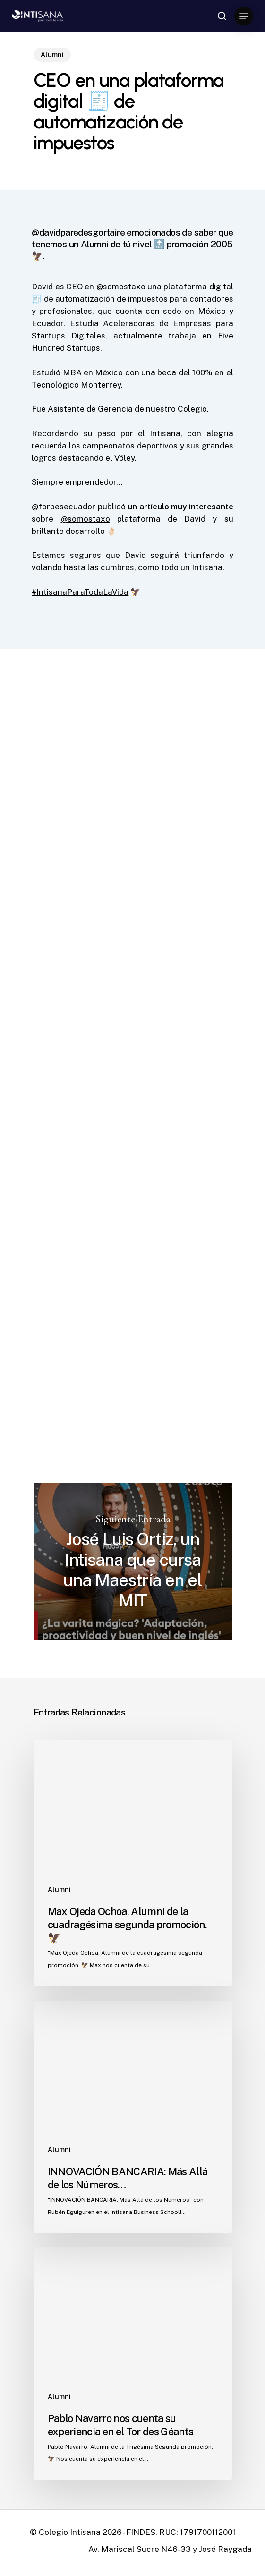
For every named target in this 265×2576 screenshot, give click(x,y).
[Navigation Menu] (243, 16)
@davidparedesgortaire (78, 232)
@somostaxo (120, 286)
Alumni (52, 55)
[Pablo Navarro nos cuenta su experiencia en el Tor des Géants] (133, 2363)
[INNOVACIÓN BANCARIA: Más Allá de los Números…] (133, 2117)
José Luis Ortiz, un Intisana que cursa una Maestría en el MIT (133, 1561)
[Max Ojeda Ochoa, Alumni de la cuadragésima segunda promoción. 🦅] (133, 1863)
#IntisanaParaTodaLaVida (80, 592)
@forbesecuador (63, 506)
